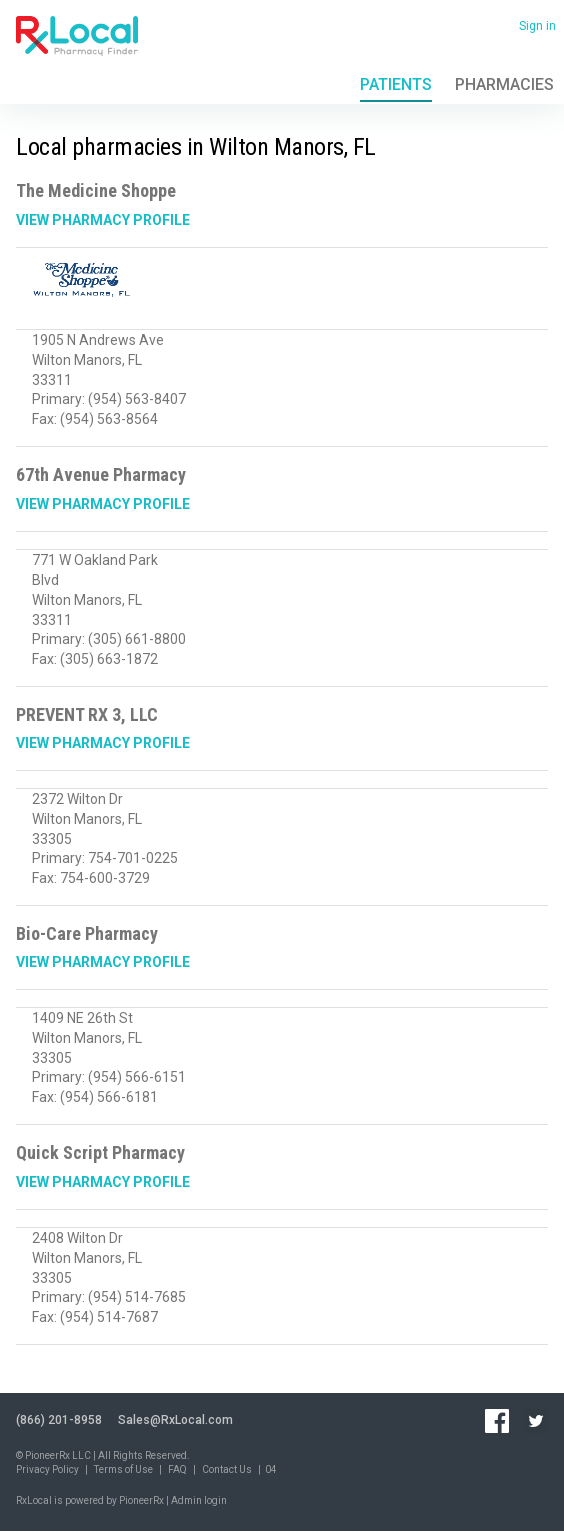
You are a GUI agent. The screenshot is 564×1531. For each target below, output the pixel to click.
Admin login (199, 1500)
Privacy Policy (47, 1469)
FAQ (177, 1469)
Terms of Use (123, 1469)
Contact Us (227, 1469)
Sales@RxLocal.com (175, 1420)
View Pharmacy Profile (103, 220)
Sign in (537, 26)
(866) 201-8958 (59, 1420)
